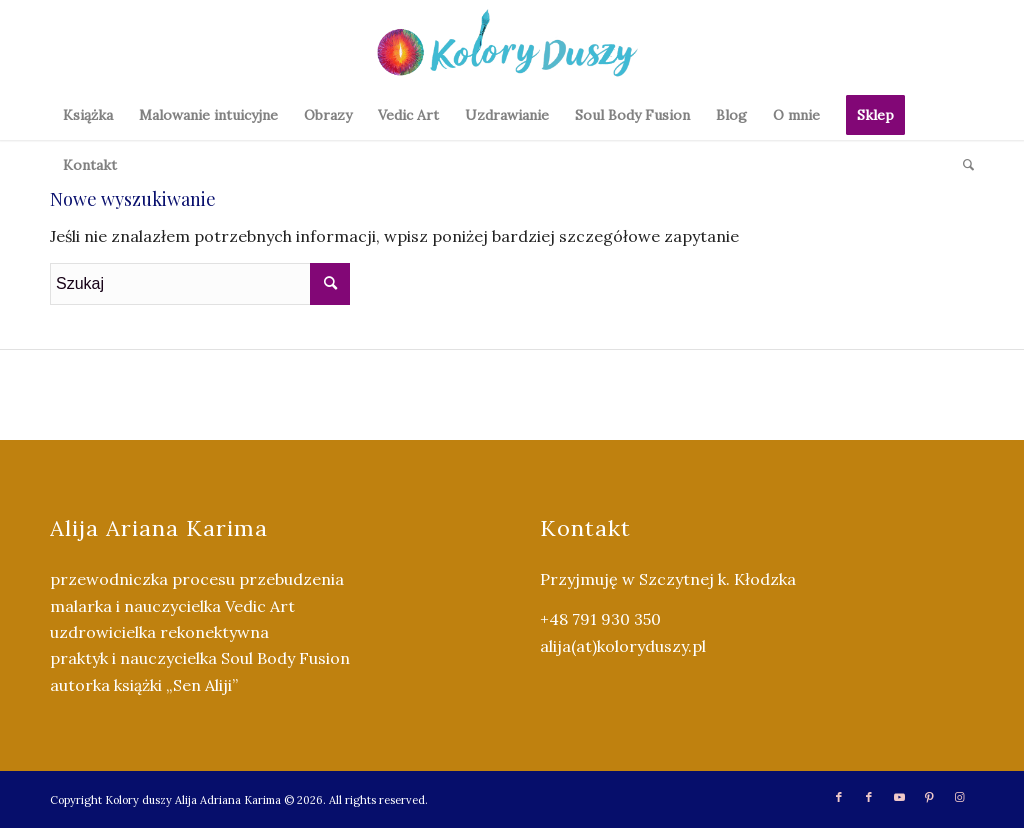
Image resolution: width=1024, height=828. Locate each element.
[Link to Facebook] (839, 797)
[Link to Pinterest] (929, 797)
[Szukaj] (962, 165)
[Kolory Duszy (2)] (512, 45)
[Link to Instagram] (959, 797)
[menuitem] (88, 115)
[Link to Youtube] (899, 797)
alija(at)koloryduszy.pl (623, 646)
